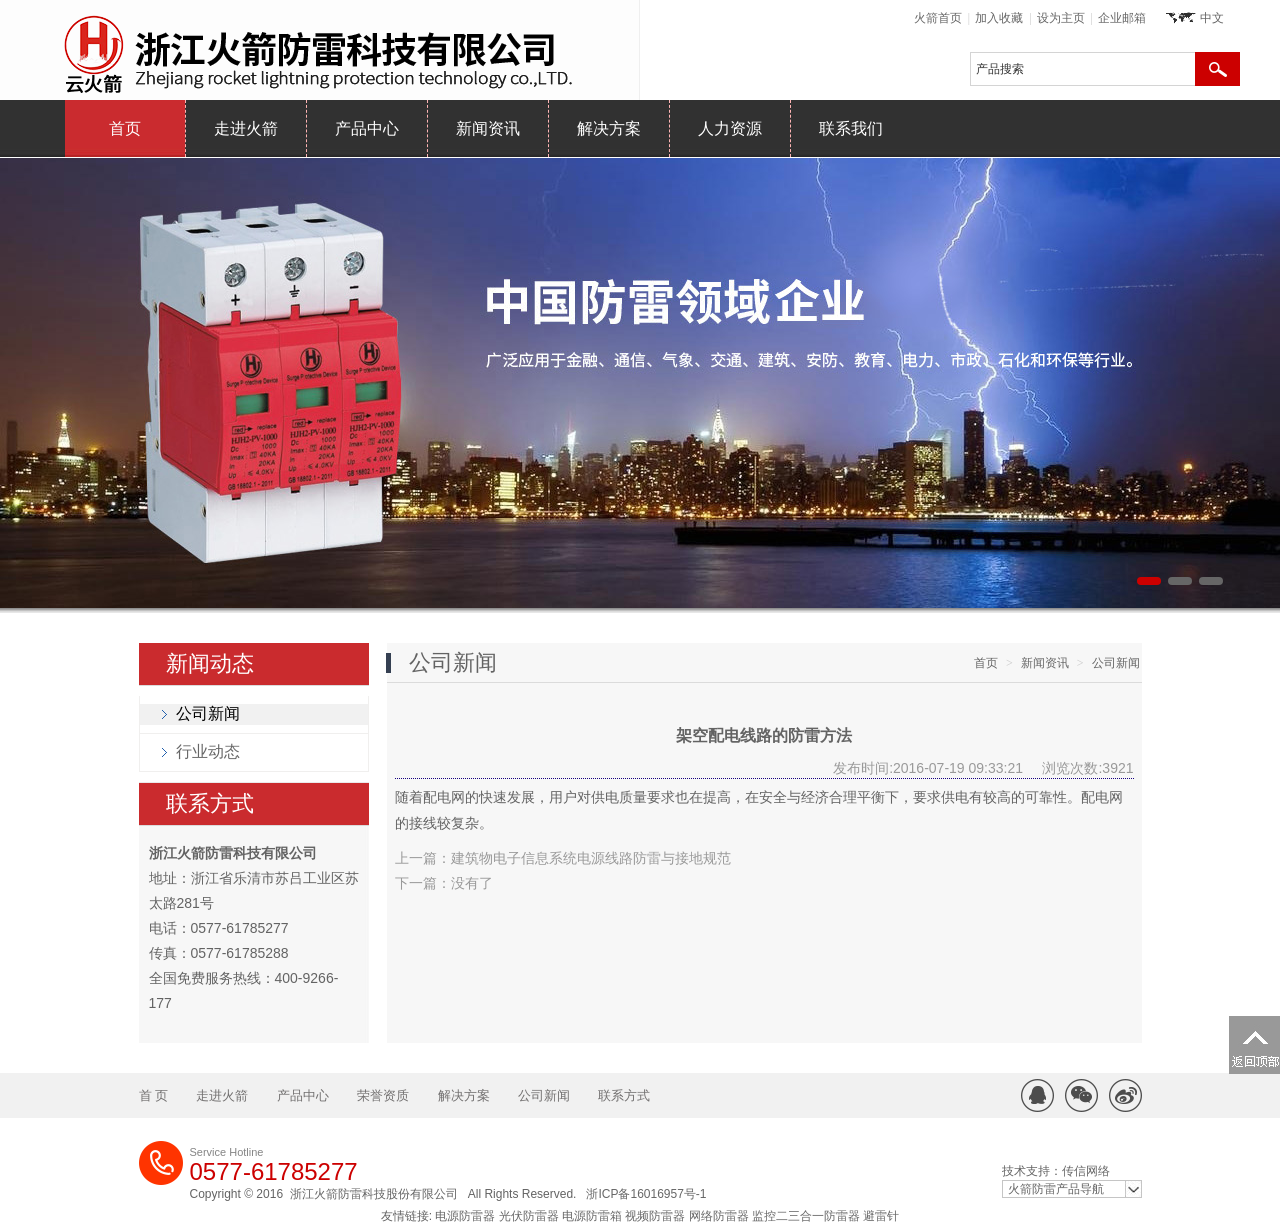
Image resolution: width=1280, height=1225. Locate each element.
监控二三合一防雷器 (806, 1216)
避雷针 (881, 1216)
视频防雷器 (655, 1216)
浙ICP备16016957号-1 (646, 1194)
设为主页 (1061, 18)
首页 (125, 128)
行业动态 (208, 751)
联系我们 (851, 128)
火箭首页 (938, 18)
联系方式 (210, 803)
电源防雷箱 (592, 1216)
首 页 (154, 1095)
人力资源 (730, 128)
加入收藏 (999, 18)
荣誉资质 (383, 1095)
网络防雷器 (719, 1216)
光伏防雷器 (529, 1216)
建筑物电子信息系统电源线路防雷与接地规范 (591, 858)
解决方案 (609, 128)
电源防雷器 (465, 1216)
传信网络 (1086, 1171)
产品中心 (367, 128)
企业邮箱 (1122, 18)
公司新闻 (208, 713)
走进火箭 (246, 128)
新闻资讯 (488, 128)
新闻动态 (210, 663)
